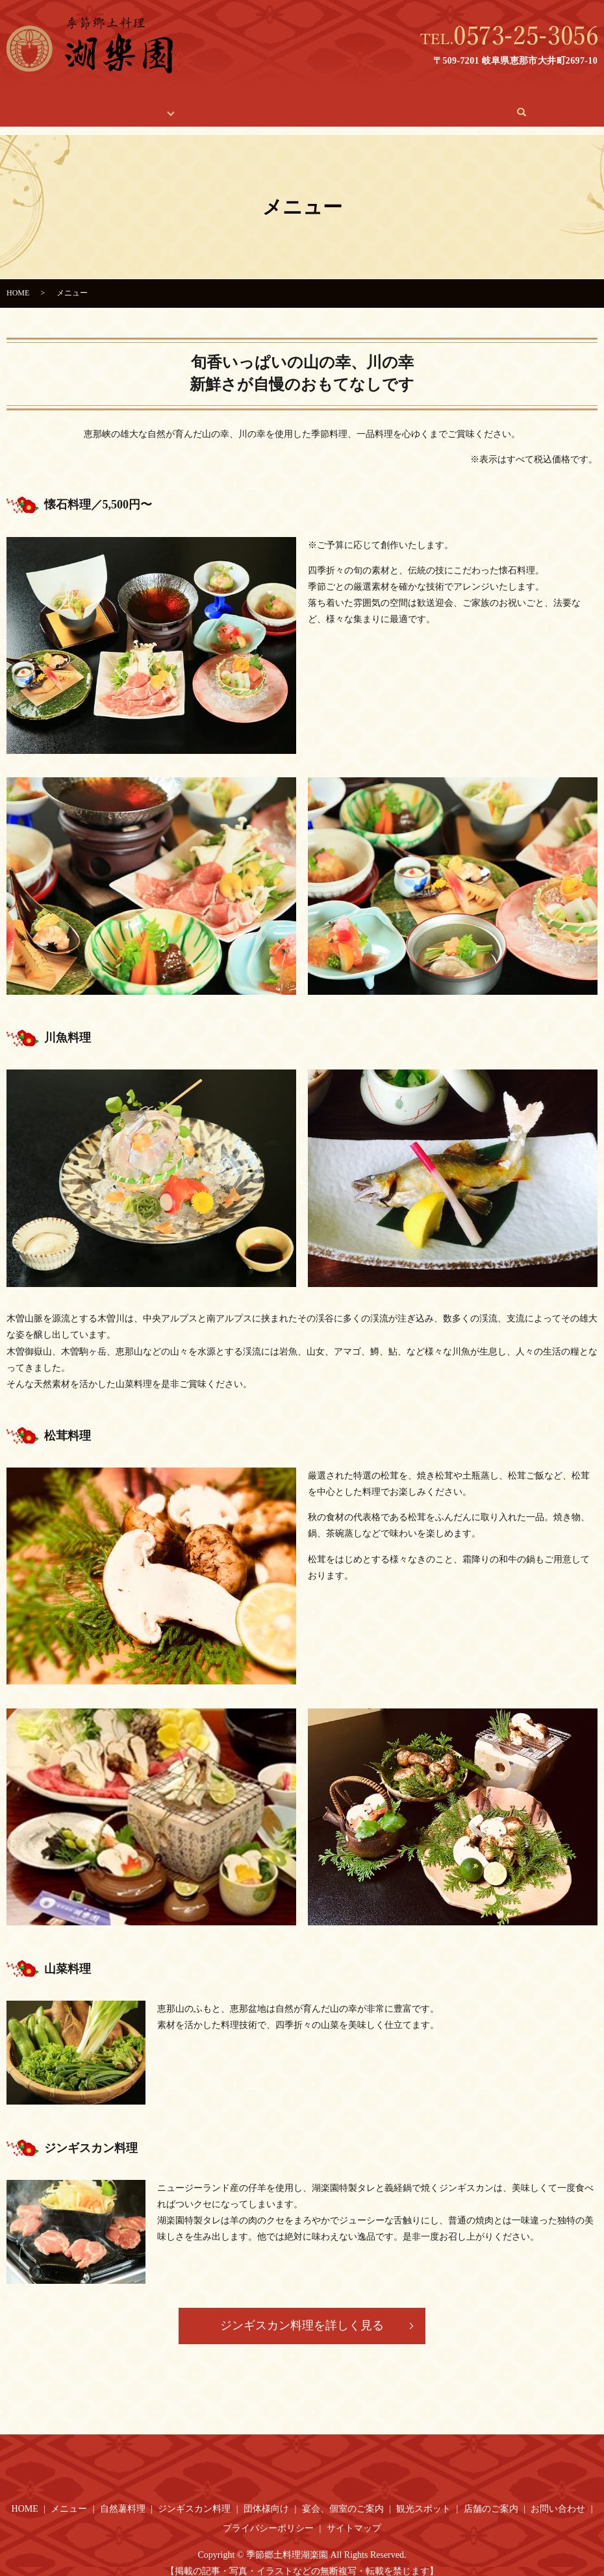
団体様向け (266, 2496)
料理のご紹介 (139, 105)
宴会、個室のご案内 (236, 105)
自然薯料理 (122, 2496)
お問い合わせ (477, 105)
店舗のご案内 (402, 105)
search (525, 106)
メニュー (69, 2496)
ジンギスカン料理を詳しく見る (302, 2313)
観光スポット (326, 105)
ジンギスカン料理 (194, 2496)
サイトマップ (354, 2516)
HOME (77, 105)
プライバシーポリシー (268, 2516)
